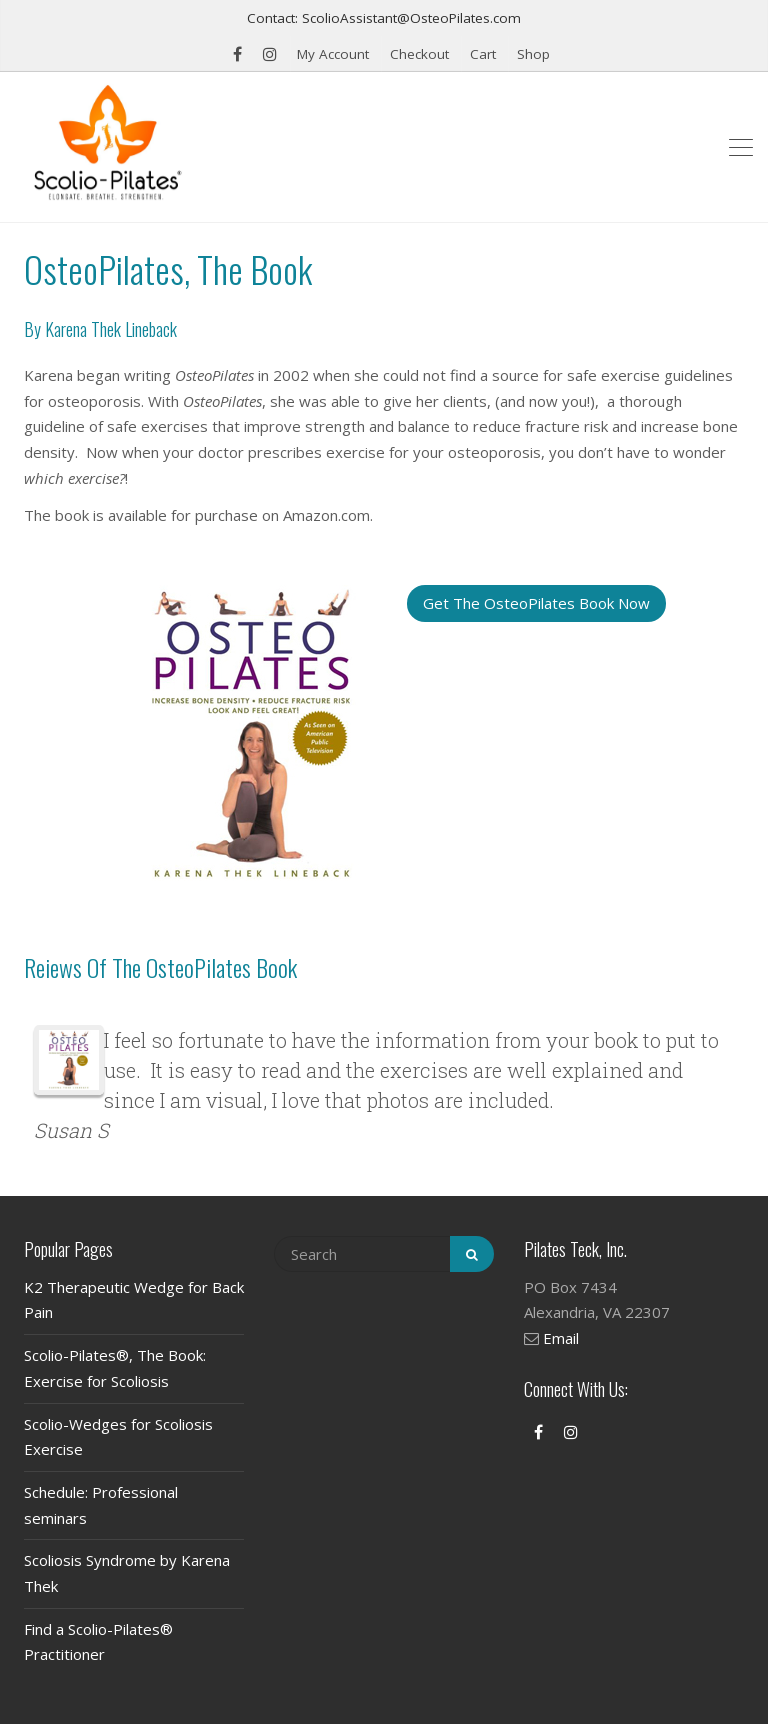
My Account (333, 54)
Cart (483, 54)
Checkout (419, 54)
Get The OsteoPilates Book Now (536, 603)
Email (561, 1338)
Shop (533, 54)
